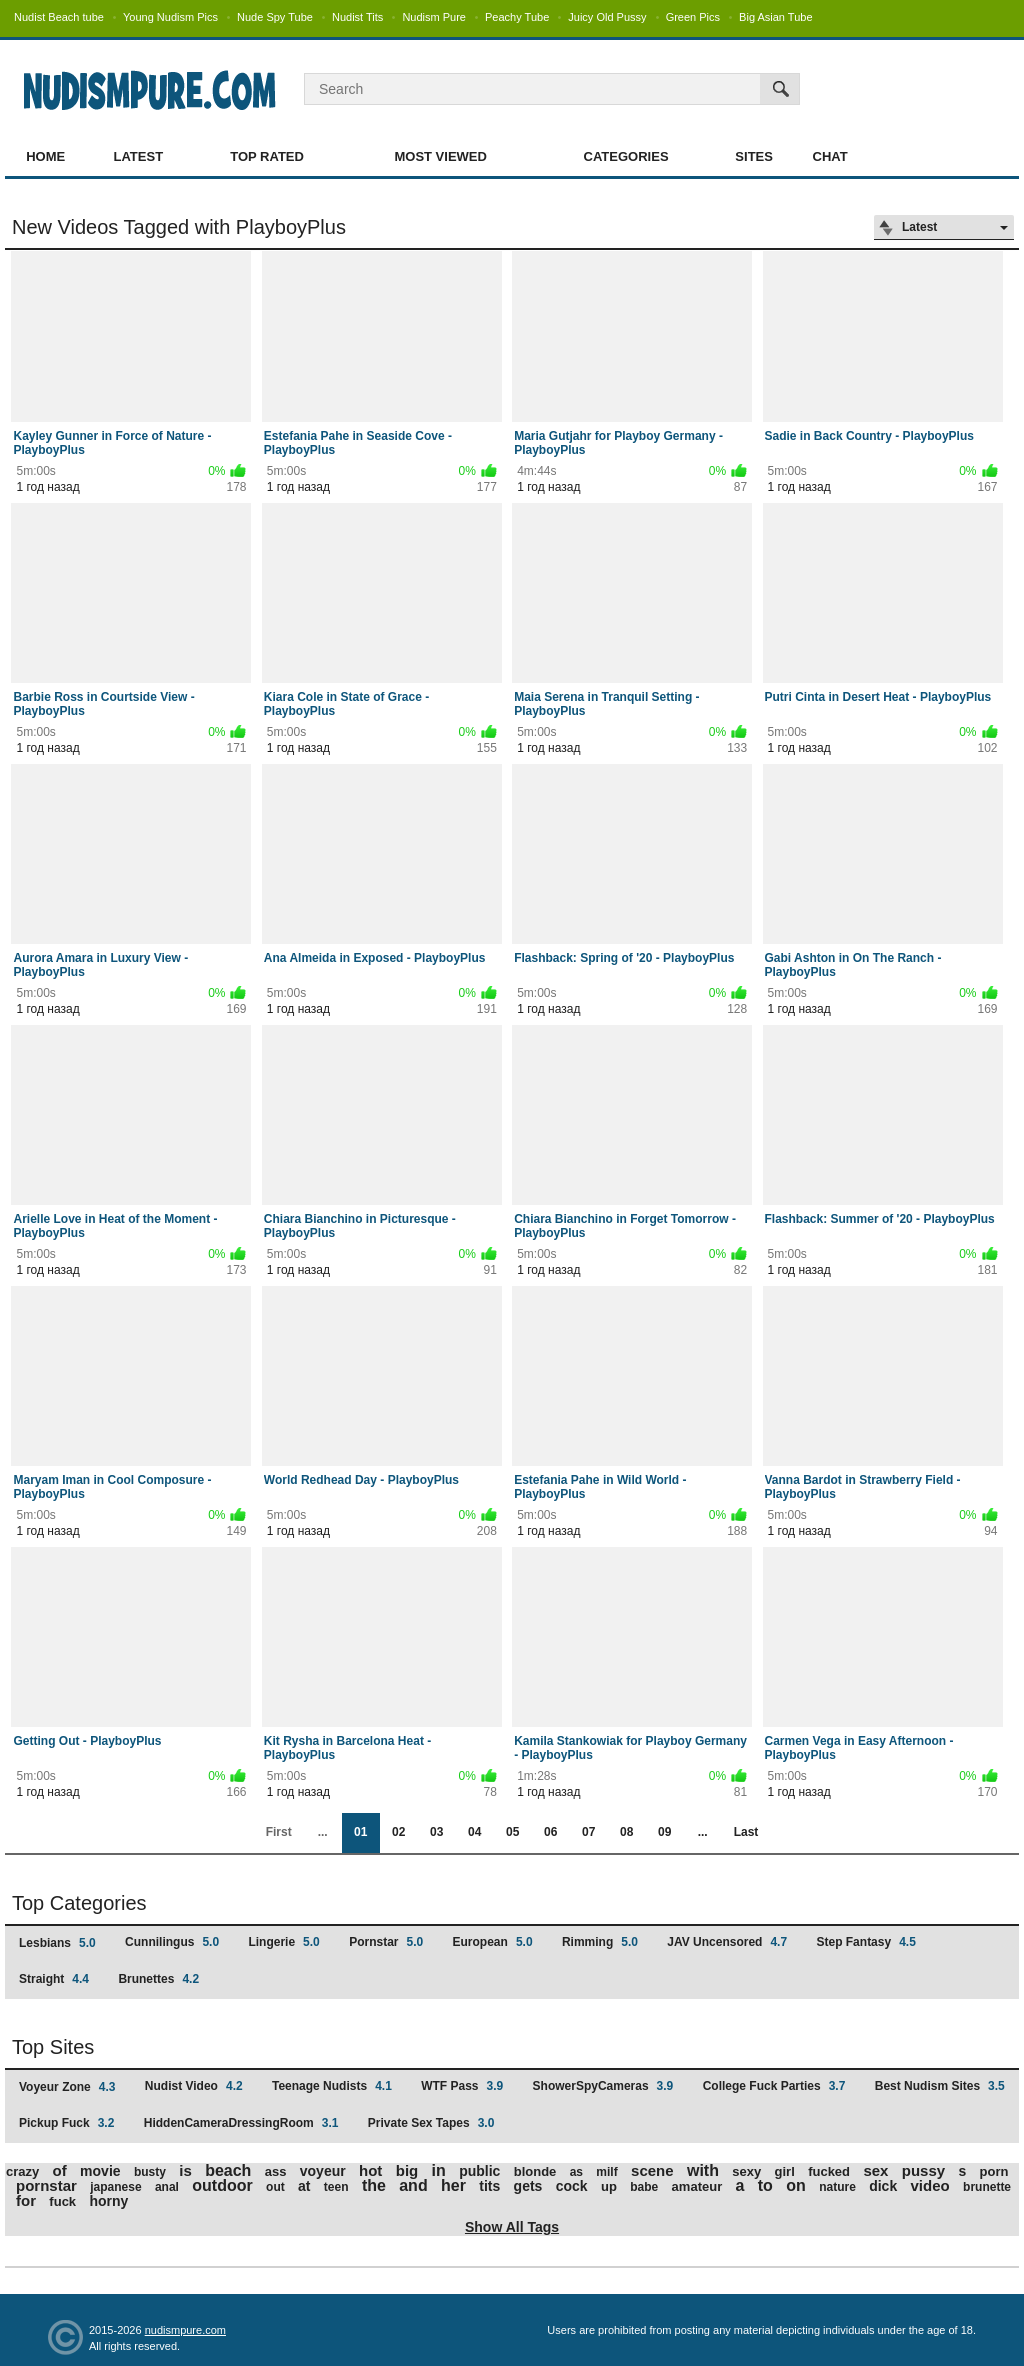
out (275, 2187)
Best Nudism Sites (940, 2086)
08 (626, 1832)
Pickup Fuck (66, 2123)
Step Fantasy (865, 1942)
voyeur (323, 2171)
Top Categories (79, 1903)
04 (474, 1832)
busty (150, 2172)
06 (550, 1832)
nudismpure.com (185, 2330)
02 (398, 1832)
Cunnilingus (172, 1942)
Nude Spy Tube (275, 17)
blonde (535, 2171)
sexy (746, 2171)
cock (572, 2186)
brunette (987, 2187)
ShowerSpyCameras (603, 2086)
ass (276, 2171)
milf (606, 2172)
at (304, 2186)
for (26, 2200)
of (60, 2170)
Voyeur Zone (67, 2087)
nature (837, 2187)
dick (883, 2186)
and (413, 2185)
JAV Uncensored (727, 1942)
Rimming (600, 1942)
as (576, 2172)
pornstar (46, 2185)
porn (994, 2171)
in (439, 2170)
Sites (754, 156)
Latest (139, 156)
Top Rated (267, 156)
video (930, 2185)
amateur (697, 2186)
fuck (62, 2201)
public (479, 2171)
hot (370, 2170)
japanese (115, 2187)
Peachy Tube (517, 17)
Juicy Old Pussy (607, 17)
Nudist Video (194, 2086)
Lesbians (57, 1943)
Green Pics (693, 17)
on (796, 2185)
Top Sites (53, 2047)
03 (436, 1832)
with (703, 2170)
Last (746, 1832)
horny (108, 2201)
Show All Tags (512, 2227)
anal (167, 2187)
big (407, 2170)
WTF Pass (462, 2086)
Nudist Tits (357, 17)
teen (336, 2187)
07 (588, 1832)
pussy (923, 2170)
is (185, 2170)
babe (644, 2187)
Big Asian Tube (775, 17)
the (374, 2185)
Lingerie (283, 1942)
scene (652, 2170)
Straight (54, 1979)
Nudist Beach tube (59, 17)
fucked (829, 2171)
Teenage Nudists (332, 2086)
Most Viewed (440, 156)
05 (512, 1832)
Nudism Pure (434, 17)
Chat (830, 156)
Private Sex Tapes (431, 2123)
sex (875, 2170)
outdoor (222, 2185)
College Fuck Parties (774, 2086)
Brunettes (158, 1979)
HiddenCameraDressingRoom (241, 2123)
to (765, 2185)
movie (100, 2171)
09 (664, 1832)
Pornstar (386, 1942)
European (493, 1942)
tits (489, 2186)
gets (528, 2186)
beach (228, 2170)
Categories (626, 156)
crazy (22, 2171)
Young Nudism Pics (170, 17)
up (609, 2186)
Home (45, 156)
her (453, 2185)
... (703, 1832)
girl (785, 2171)
